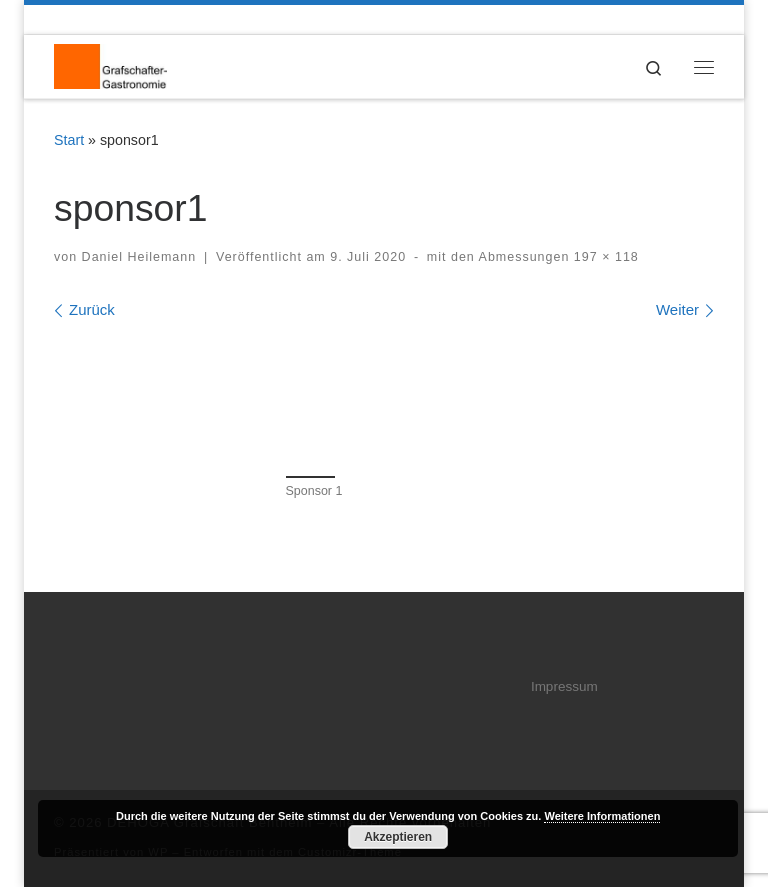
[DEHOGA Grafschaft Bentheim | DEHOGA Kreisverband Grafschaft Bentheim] (110, 65)
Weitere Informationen (602, 816)
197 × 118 (603, 257)
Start (69, 140)
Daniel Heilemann (139, 257)
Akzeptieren (398, 837)
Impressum (564, 686)
